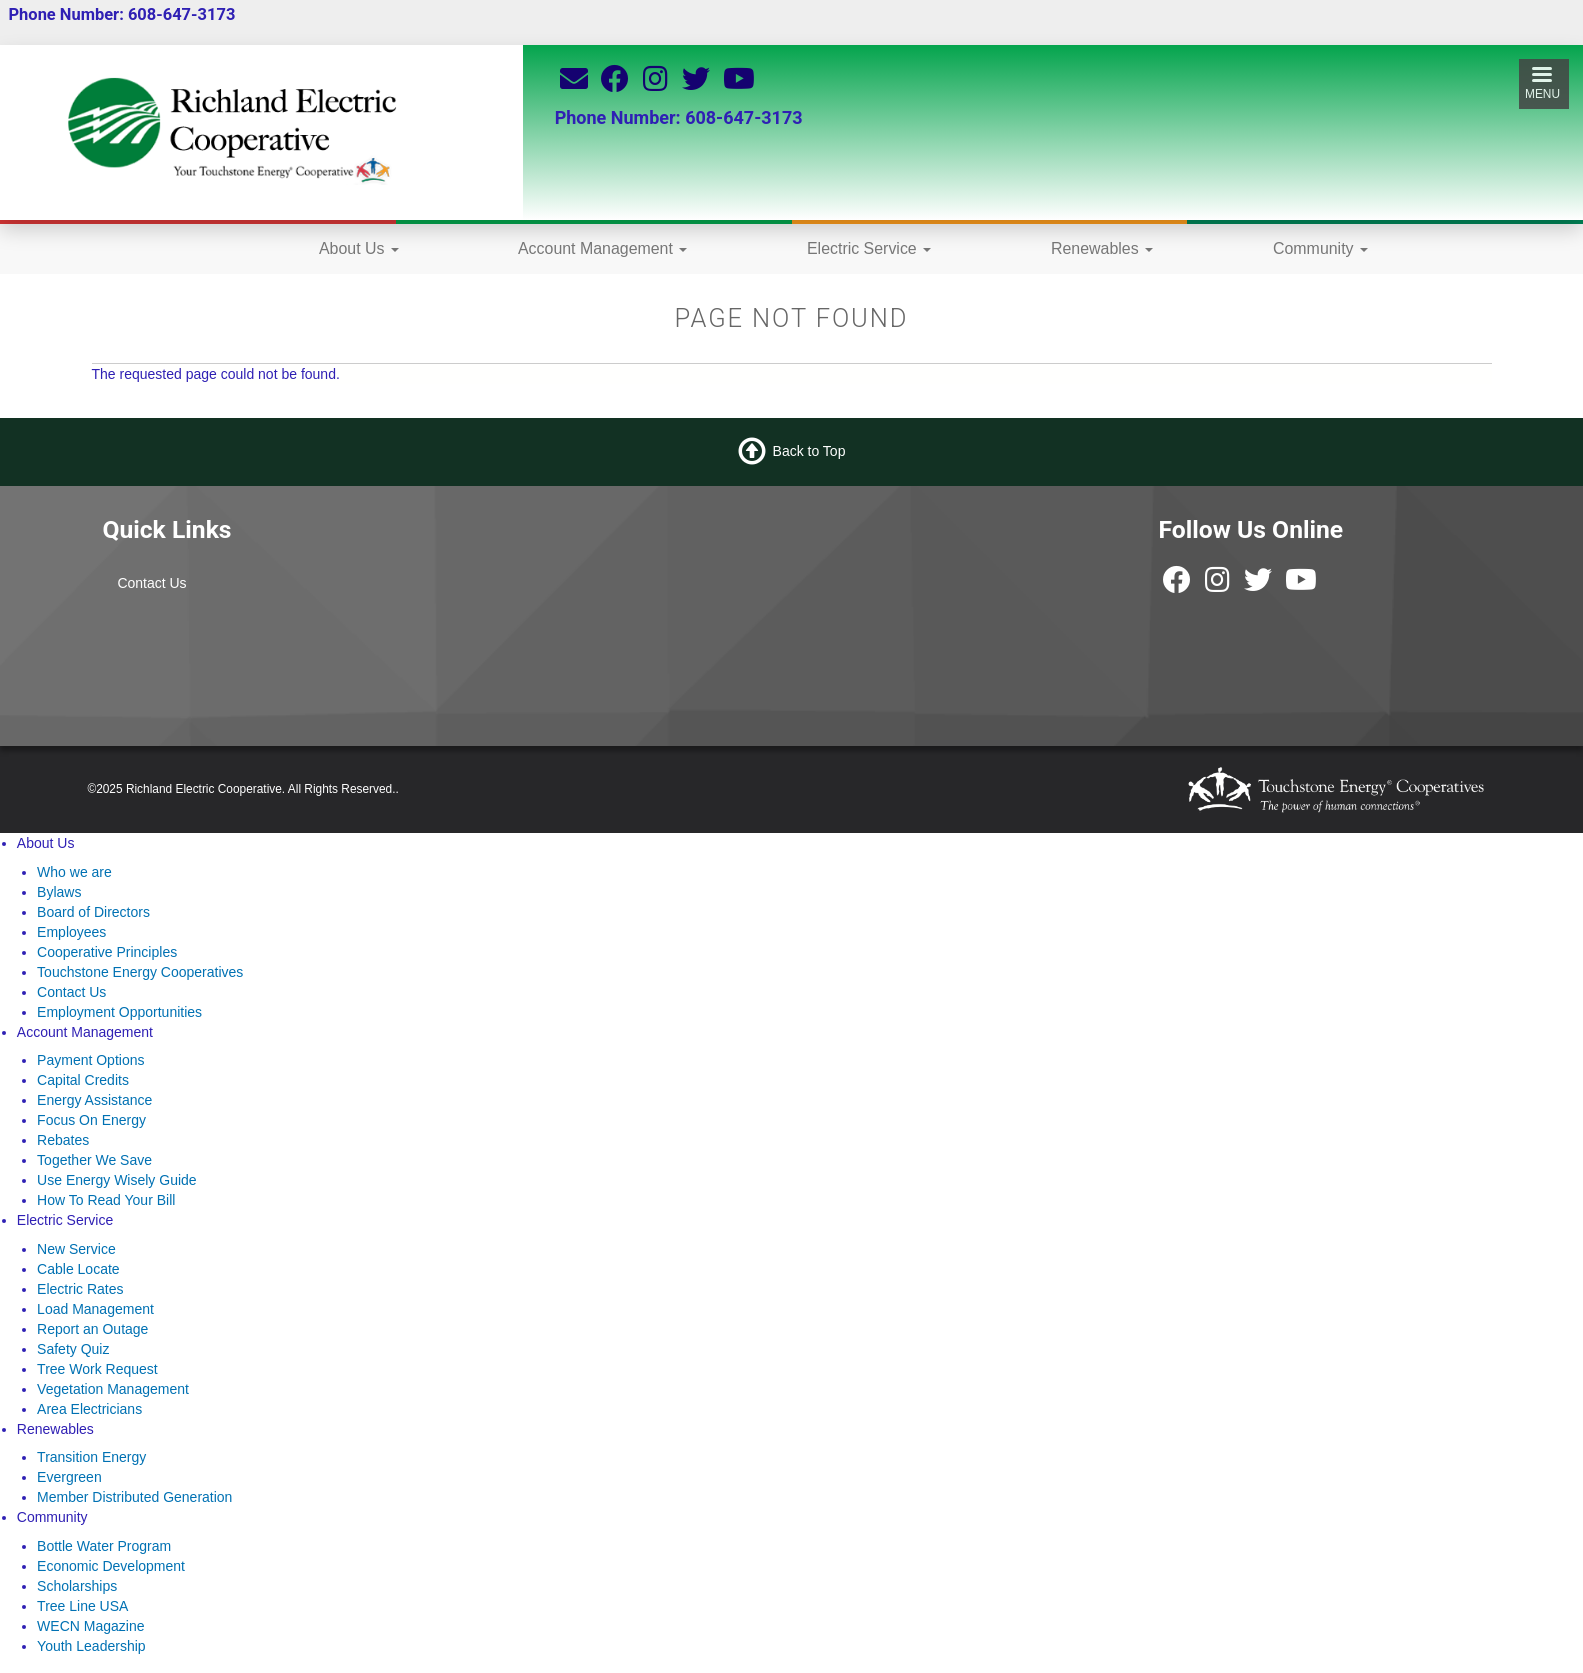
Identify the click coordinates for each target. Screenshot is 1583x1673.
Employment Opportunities (119, 1012)
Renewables (1102, 248)
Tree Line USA (82, 1606)
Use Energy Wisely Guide (117, 1180)
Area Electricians (89, 1409)
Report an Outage (92, 1329)
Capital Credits (83, 1080)
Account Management (602, 248)
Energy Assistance (94, 1100)
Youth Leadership (91, 1646)
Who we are (74, 872)
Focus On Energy (91, 1120)
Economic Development (111, 1566)
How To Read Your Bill (106, 1200)
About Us (359, 248)
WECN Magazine (90, 1626)
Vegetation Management (113, 1389)
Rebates (63, 1140)
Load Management (95, 1309)
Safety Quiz (73, 1349)
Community (1320, 248)
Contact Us (151, 583)
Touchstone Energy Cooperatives (140, 972)
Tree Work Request (97, 1369)
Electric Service (869, 248)
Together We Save (94, 1160)
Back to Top (809, 451)
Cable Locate (78, 1269)
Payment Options (90, 1060)
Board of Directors (93, 912)
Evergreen (69, 1477)
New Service (76, 1249)
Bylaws (59, 892)
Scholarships (77, 1586)
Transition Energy (91, 1457)
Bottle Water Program (104, 1546)
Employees (71, 932)
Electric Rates (80, 1289)
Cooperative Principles (107, 952)
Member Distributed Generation (134, 1497)
